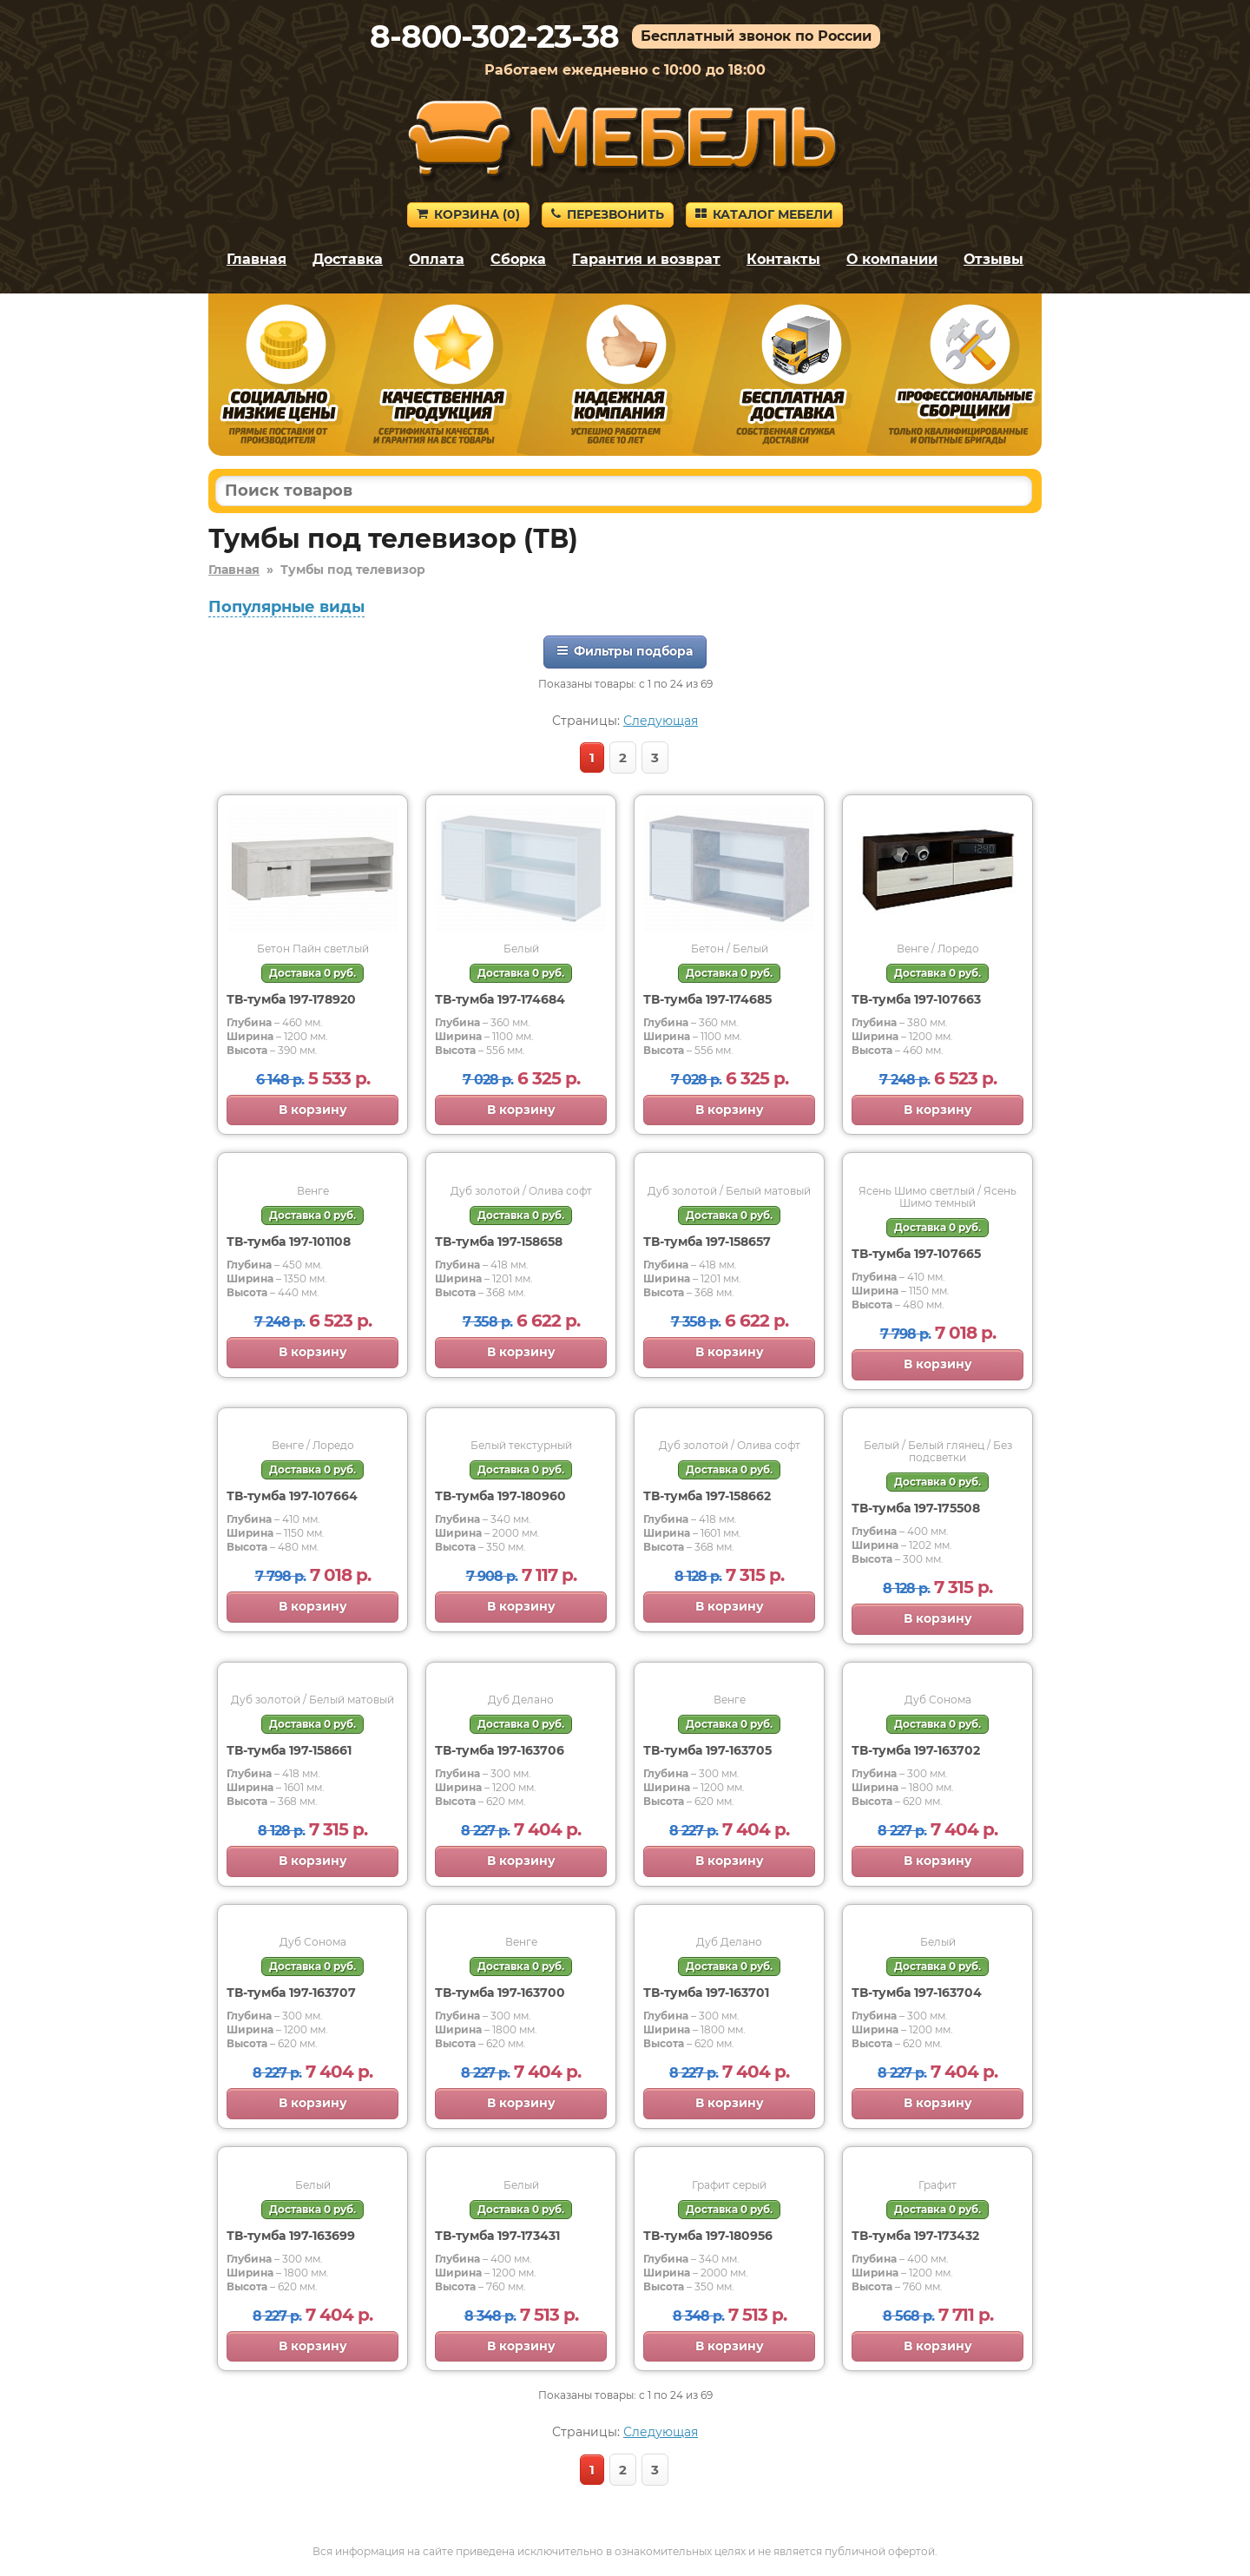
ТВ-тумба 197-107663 (916, 999)
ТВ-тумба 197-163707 (291, 1992)
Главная (256, 259)
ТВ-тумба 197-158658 (498, 1241)
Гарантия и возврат (646, 259)
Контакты (783, 259)
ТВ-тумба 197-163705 (707, 1750)
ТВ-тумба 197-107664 (292, 1496)
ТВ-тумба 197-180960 (500, 1496)
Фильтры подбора (625, 651)
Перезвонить (607, 214)
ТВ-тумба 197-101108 (289, 1241)
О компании (892, 259)
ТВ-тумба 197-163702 (916, 1750)
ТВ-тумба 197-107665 (916, 1254)
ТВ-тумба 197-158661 (289, 1750)
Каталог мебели (764, 214)
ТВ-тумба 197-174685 (707, 999)
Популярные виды (286, 606)
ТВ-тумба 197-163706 (499, 1750)
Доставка (347, 259)
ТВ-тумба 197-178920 (291, 999)
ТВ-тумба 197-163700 (500, 1992)
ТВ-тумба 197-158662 (707, 1496)
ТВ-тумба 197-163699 (291, 2235)
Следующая (660, 720)
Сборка (518, 259)
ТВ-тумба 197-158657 (707, 1241)
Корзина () (468, 214)
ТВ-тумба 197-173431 (497, 2235)
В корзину (313, 1109)
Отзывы (993, 259)
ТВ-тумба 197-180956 (708, 2235)
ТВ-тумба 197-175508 (916, 1508)
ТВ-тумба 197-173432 (915, 2235)
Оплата (436, 259)
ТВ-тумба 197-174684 (500, 999)
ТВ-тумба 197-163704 (917, 1992)
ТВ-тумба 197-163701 (706, 1992)
